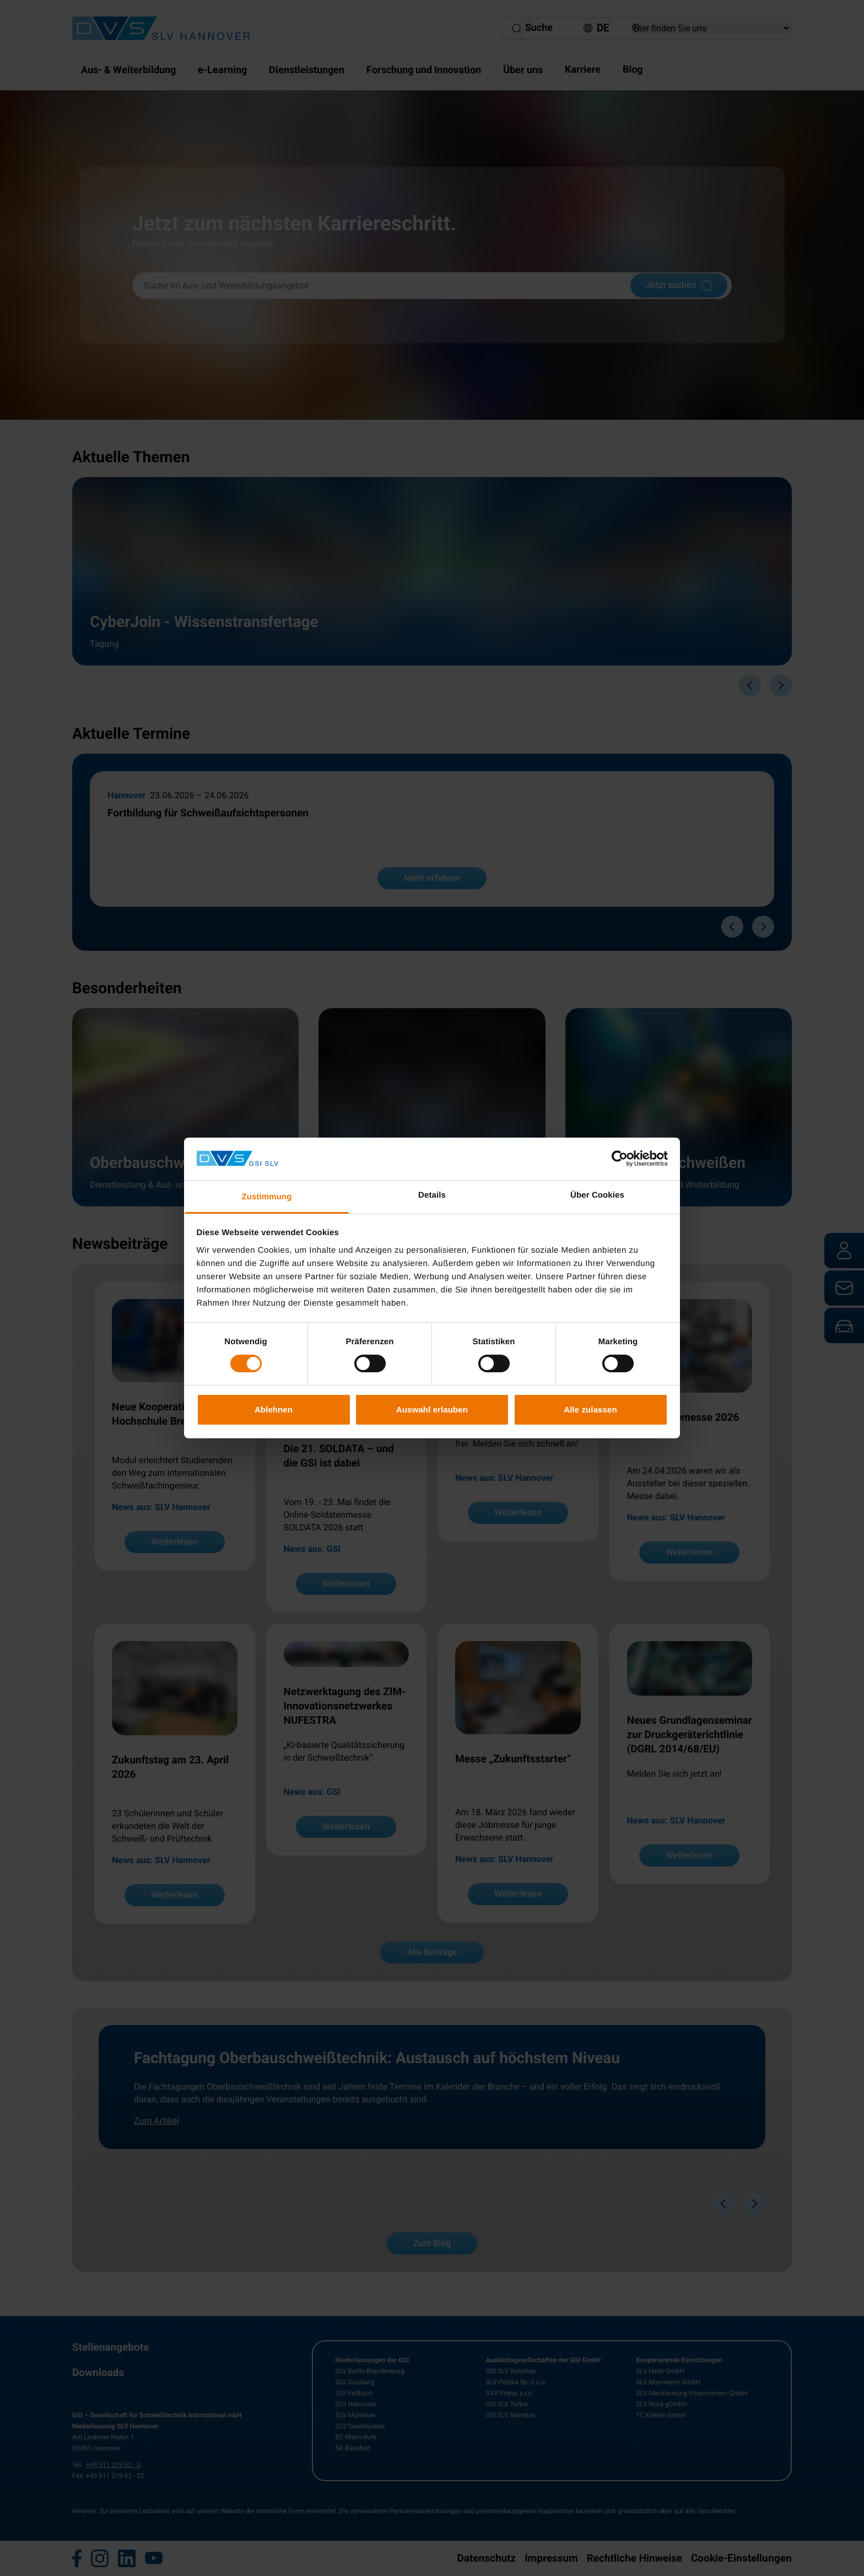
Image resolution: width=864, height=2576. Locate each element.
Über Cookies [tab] (597, 1195)
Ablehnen (274, 1409)
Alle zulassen (590, 1409)
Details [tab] (432, 1195)
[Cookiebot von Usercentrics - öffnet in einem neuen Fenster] (619, 1158)
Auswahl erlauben (432, 1409)
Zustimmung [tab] (267, 1197)
